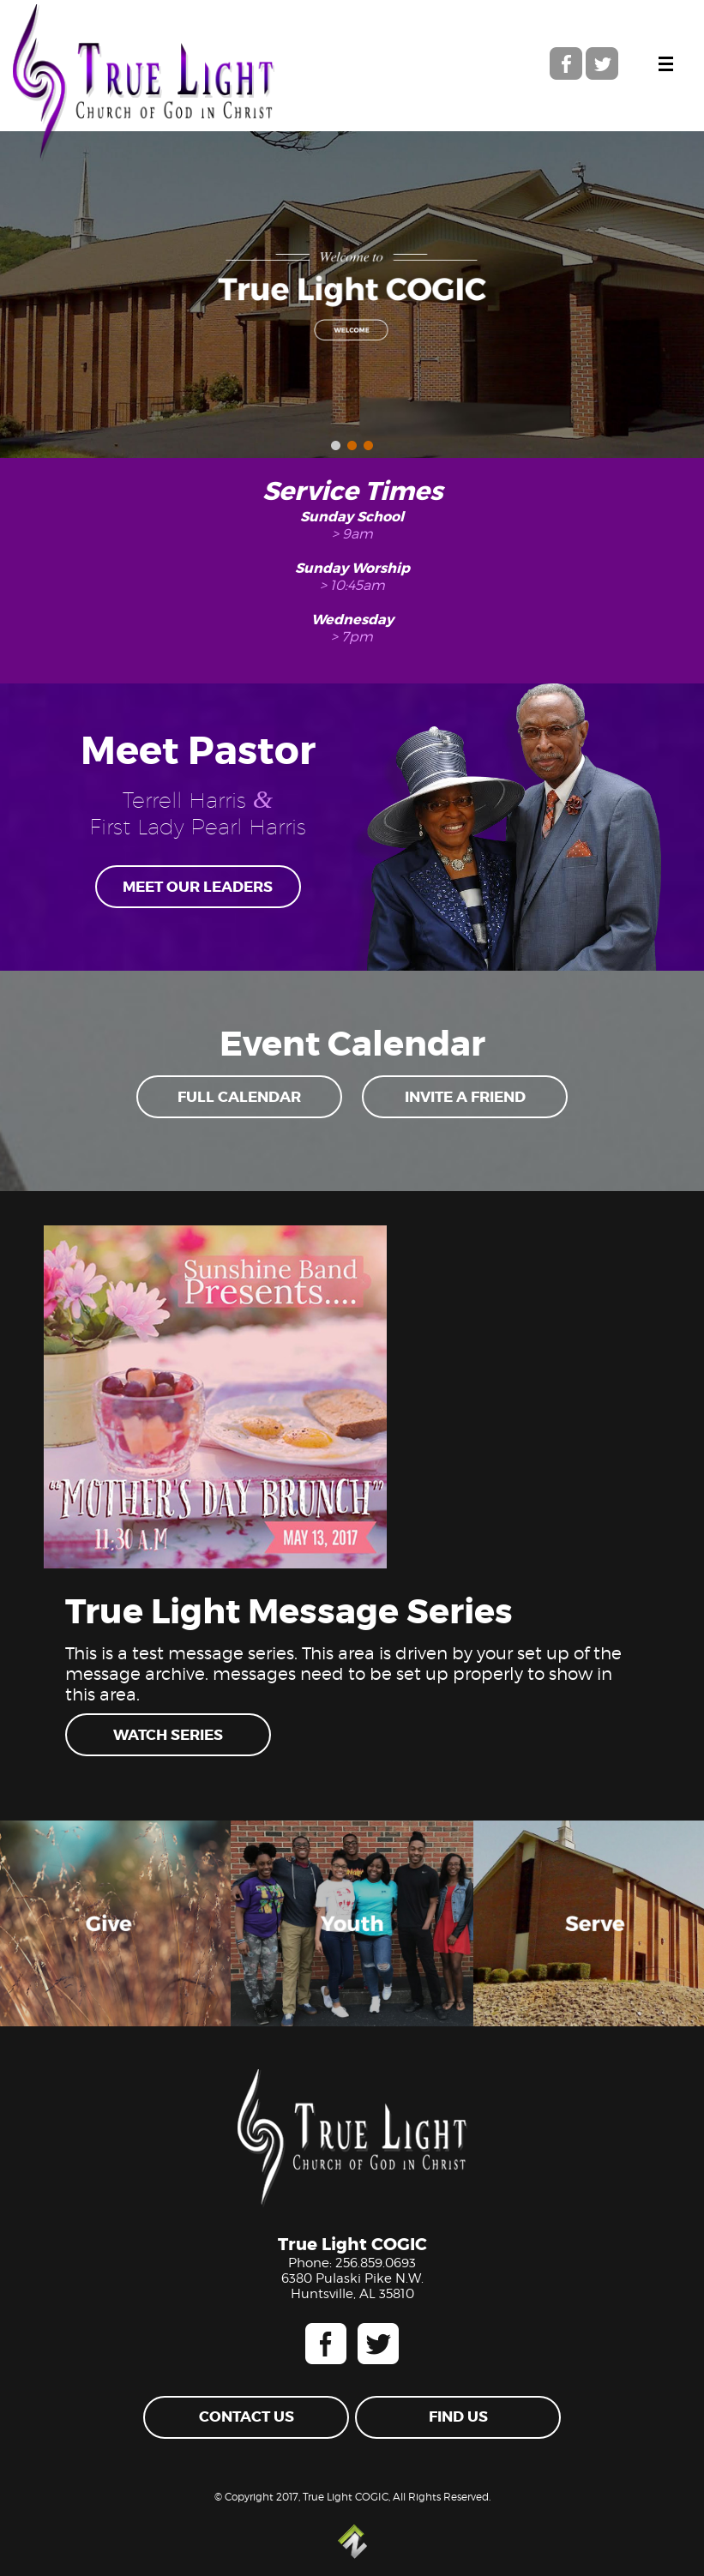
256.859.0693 (375, 2263)
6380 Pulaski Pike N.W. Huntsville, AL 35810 (352, 2286)
